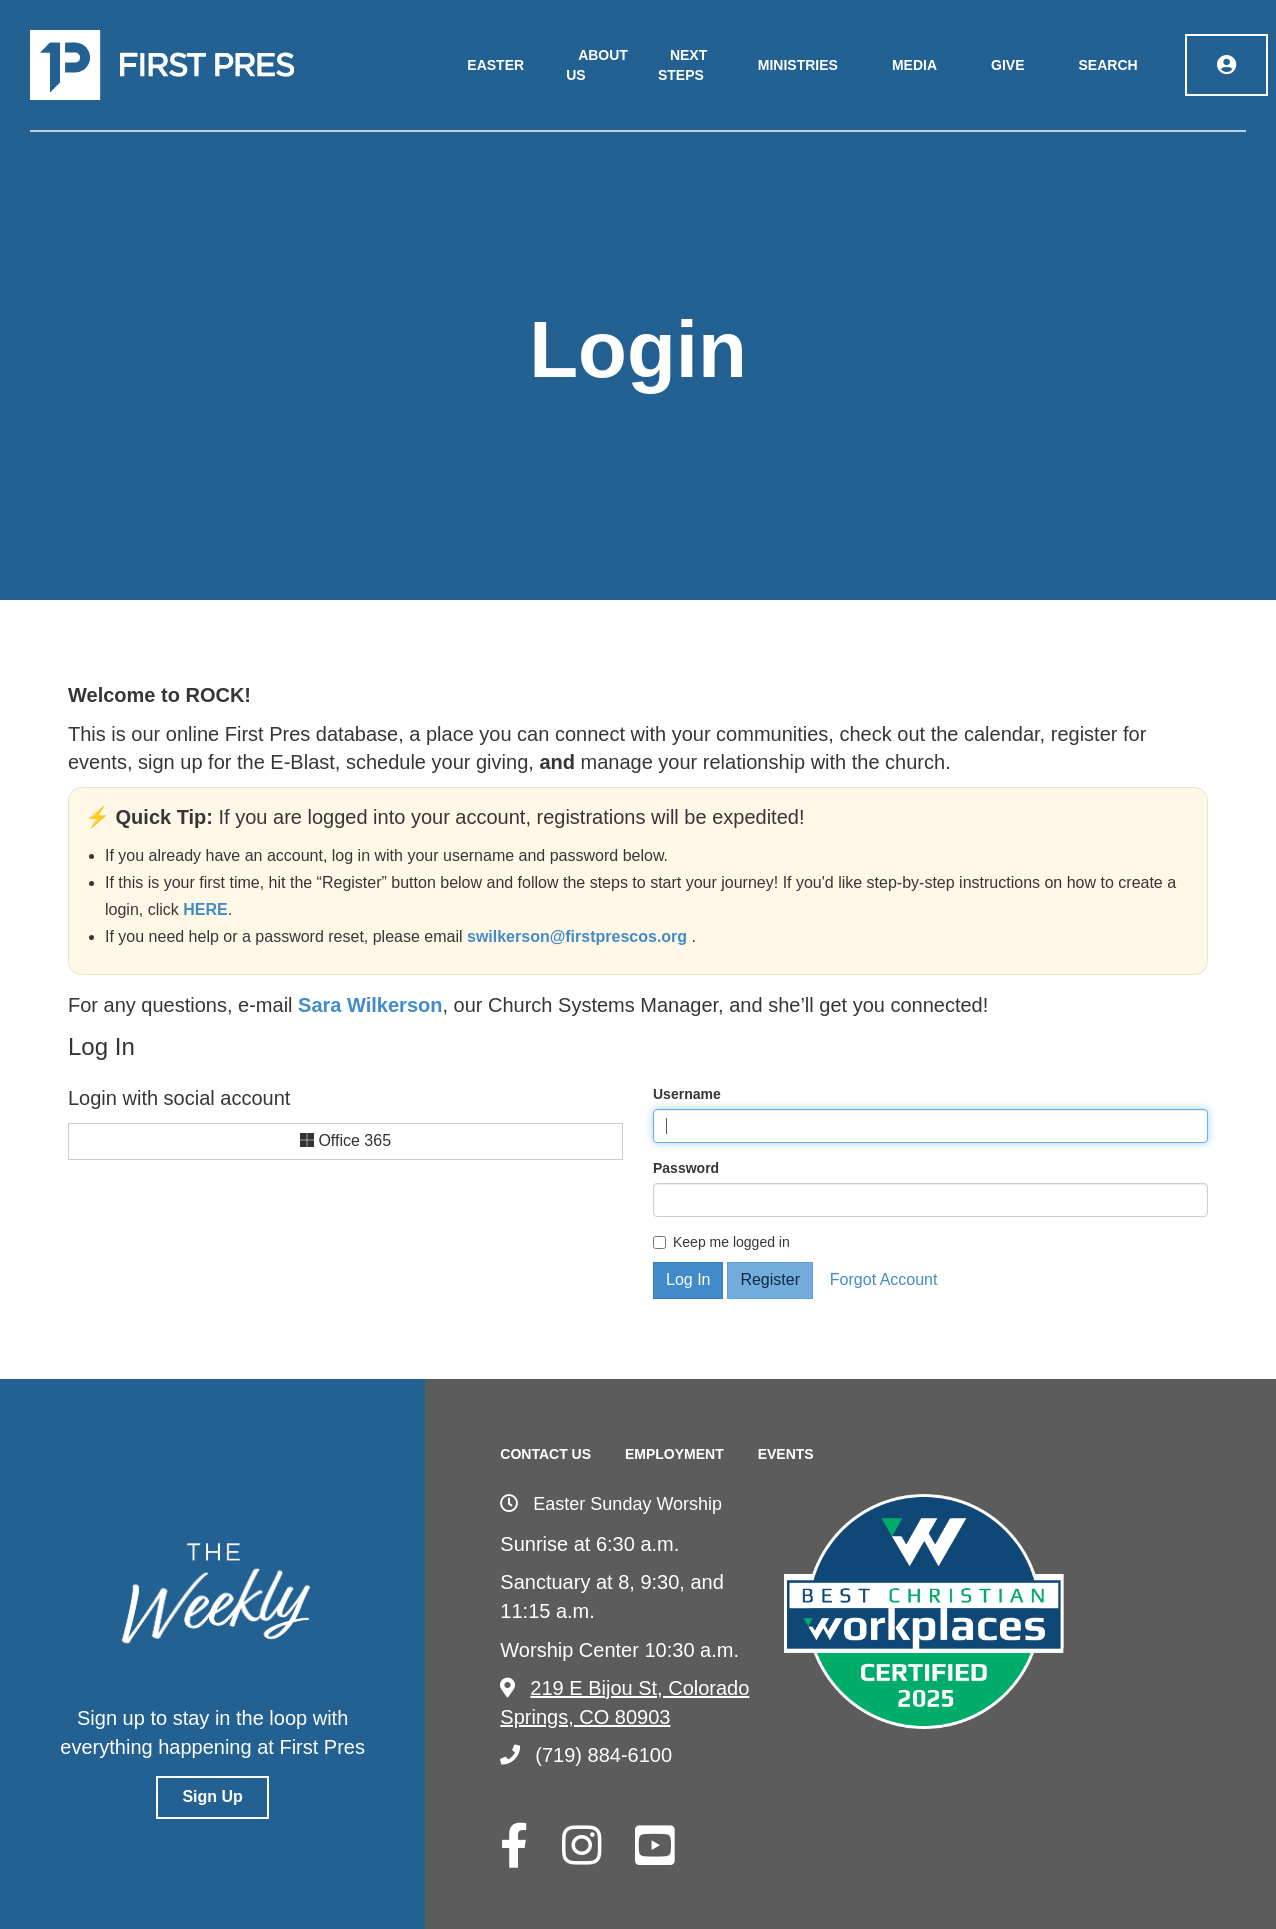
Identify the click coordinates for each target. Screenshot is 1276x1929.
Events (786, 1454)
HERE (205, 909)
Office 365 (345, 1140)
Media (914, 65)
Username (687, 1094)
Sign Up (212, 1796)
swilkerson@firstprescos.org (579, 936)
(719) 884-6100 (586, 1755)
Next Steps (682, 65)
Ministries (798, 65)
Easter (495, 65)
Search (1108, 65)
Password (686, 1168)
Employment (674, 1454)
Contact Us (545, 1454)
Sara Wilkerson (370, 1005)
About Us (597, 65)
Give (1007, 65)
